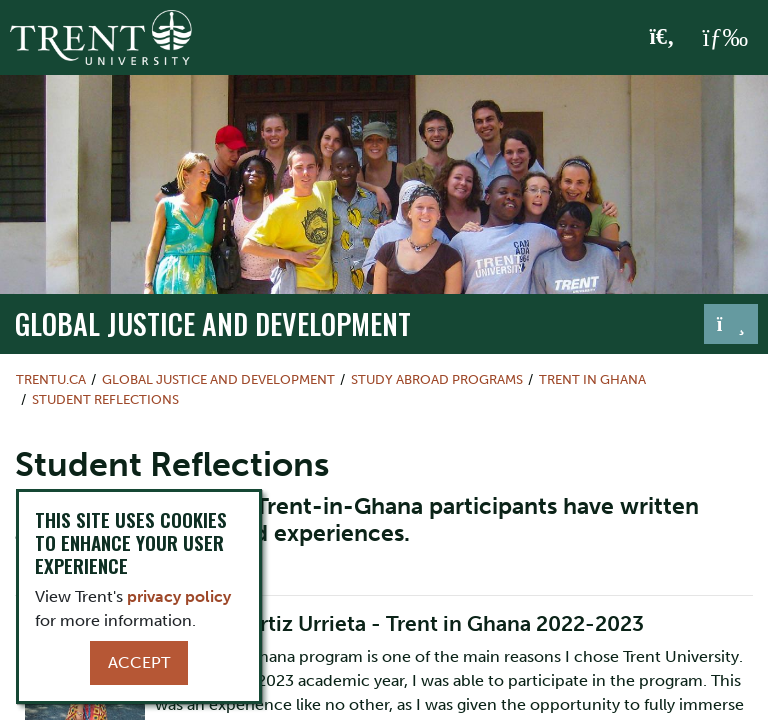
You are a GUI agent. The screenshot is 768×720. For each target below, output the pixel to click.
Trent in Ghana (592, 379)
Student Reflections (105, 399)
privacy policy (179, 596)
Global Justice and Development (213, 323)
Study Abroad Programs (437, 379)
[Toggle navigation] (731, 324)
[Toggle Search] (662, 38)
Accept (139, 662)
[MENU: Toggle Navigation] (725, 38)
